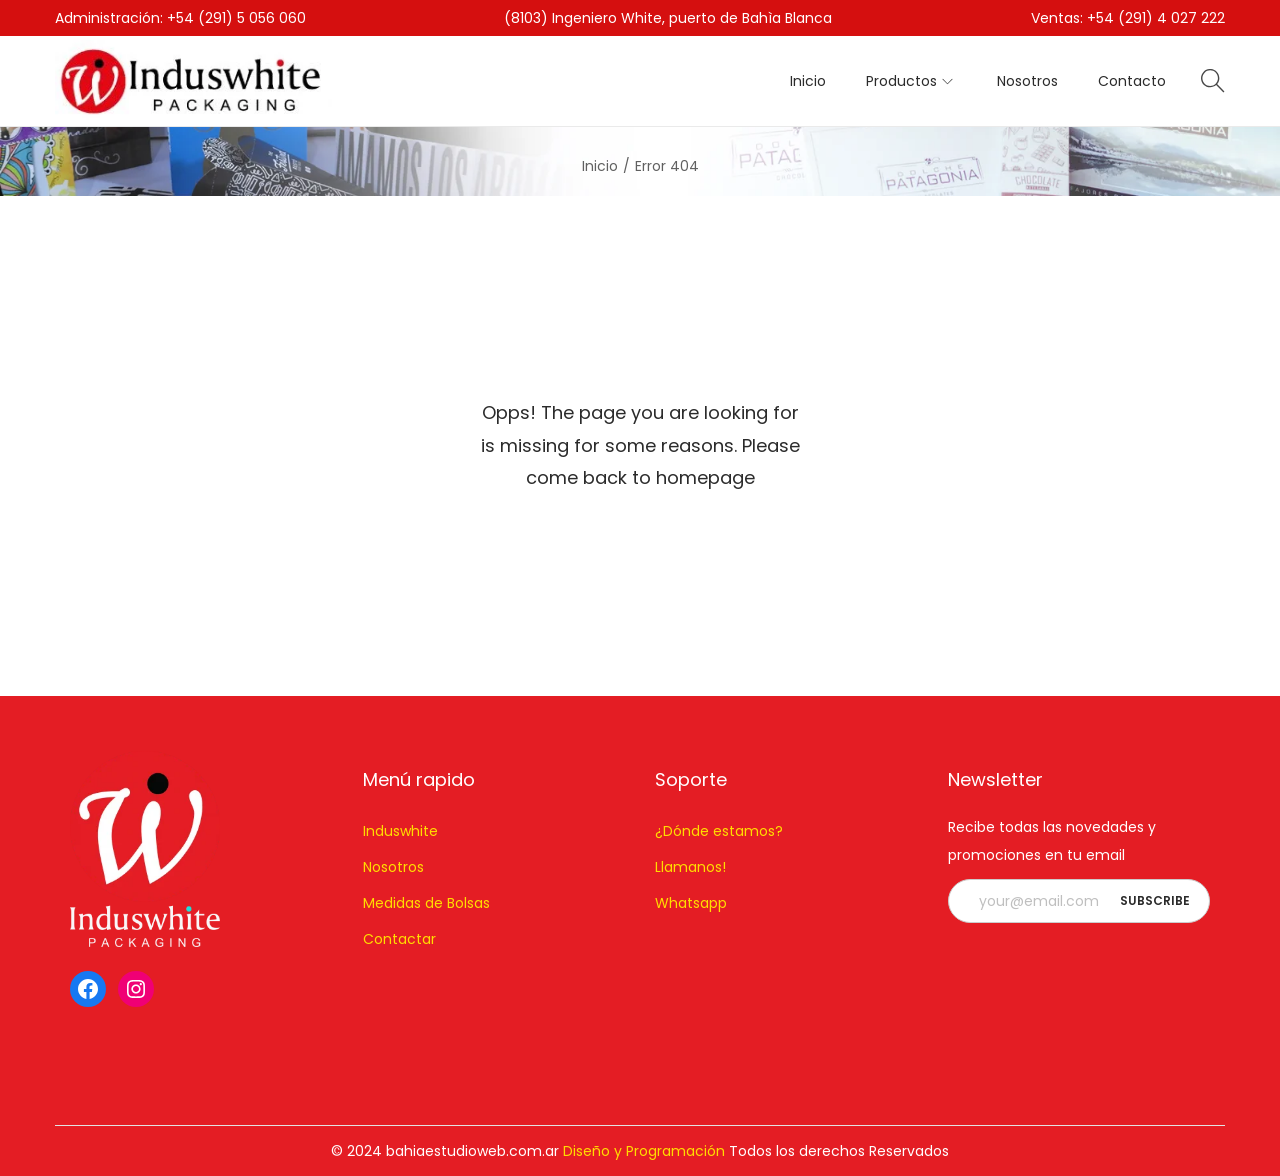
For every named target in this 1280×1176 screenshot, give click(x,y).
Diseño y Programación (644, 1151)
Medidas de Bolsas (426, 903)
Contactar (399, 939)
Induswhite (400, 831)
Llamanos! (690, 867)
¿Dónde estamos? (719, 831)
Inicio (600, 166)
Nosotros (393, 867)
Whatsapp (691, 903)
